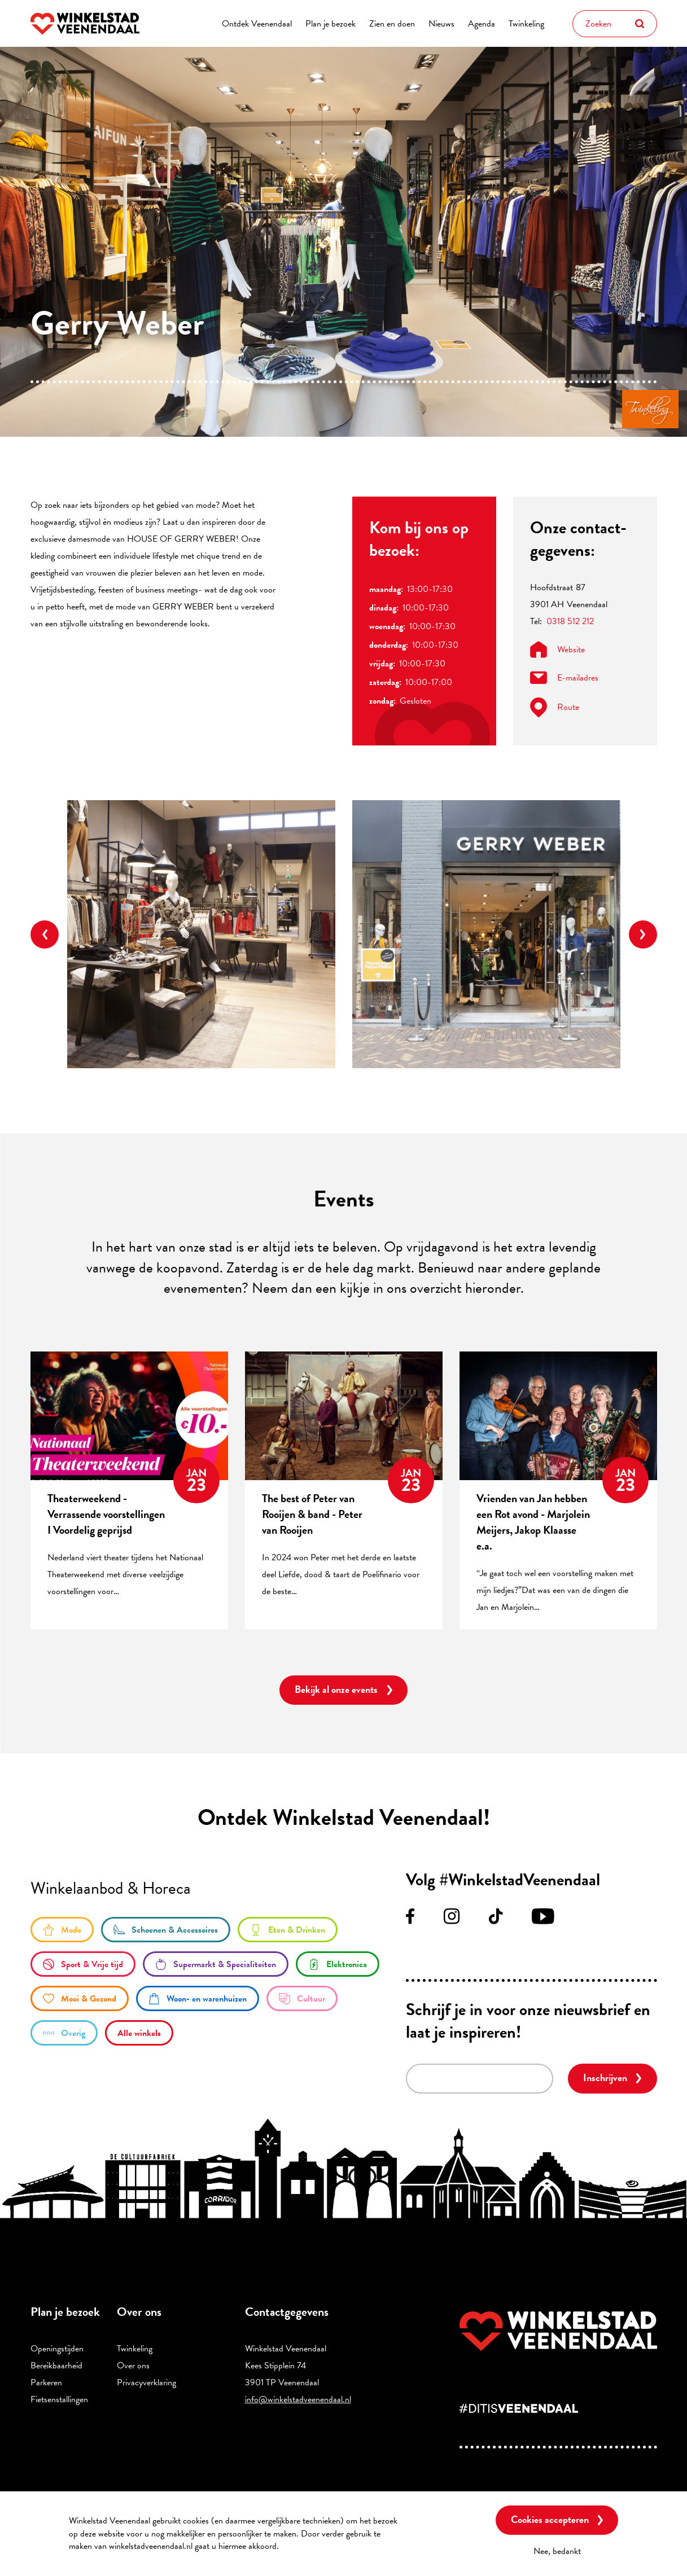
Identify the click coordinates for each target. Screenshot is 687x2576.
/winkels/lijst (139, 2033)
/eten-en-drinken (287, 1930)
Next (643, 934)
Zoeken (640, 24)
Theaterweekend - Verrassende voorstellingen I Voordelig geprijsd (106, 1514)
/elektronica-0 (337, 1964)
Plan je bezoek (330, 23)
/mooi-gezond (79, 1998)
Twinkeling (526, 23)
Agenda (481, 23)
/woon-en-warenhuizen (197, 1998)
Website (557, 649)
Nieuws (441, 23)
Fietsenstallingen (59, 2399)
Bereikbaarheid (56, 2365)
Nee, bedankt (557, 2551)
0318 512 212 (570, 621)
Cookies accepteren (550, 2519)
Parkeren (46, 2382)
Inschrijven (605, 2077)
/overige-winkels (64, 2033)
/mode (62, 1930)
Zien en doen (392, 23)
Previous (44, 934)
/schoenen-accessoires (166, 1930)
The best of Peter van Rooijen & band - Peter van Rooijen (312, 1514)
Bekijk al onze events (336, 1689)
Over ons (133, 2365)
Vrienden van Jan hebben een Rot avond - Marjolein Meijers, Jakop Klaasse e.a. (533, 1522)
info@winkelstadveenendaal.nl (298, 2399)
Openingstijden (57, 2348)
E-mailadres (564, 677)
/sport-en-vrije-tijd (83, 1964)
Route (554, 707)
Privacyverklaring (146, 2382)
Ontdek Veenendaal (257, 23)
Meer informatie (311, 2546)
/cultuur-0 (302, 1998)
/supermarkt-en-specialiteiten (216, 1964)
